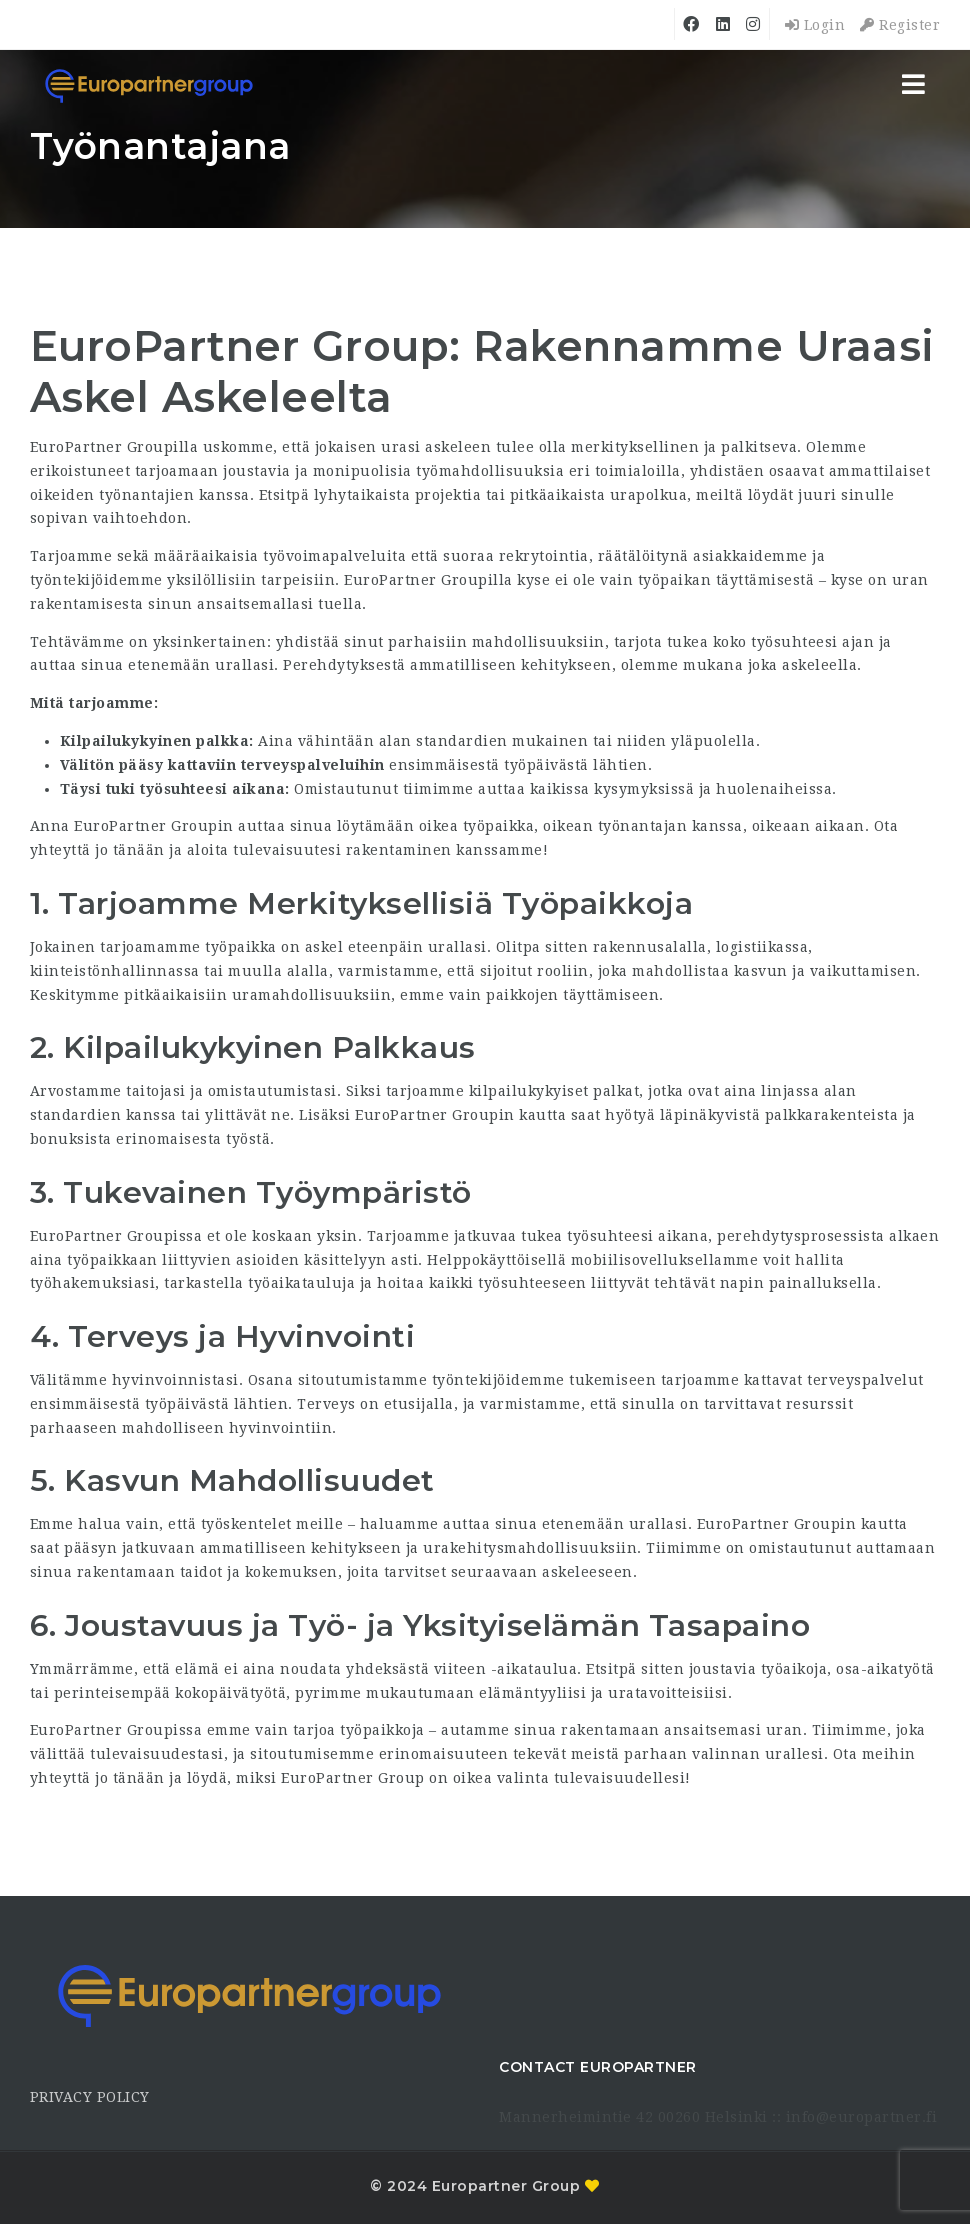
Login (815, 25)
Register (900, 25)
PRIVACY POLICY (90, 2097)
